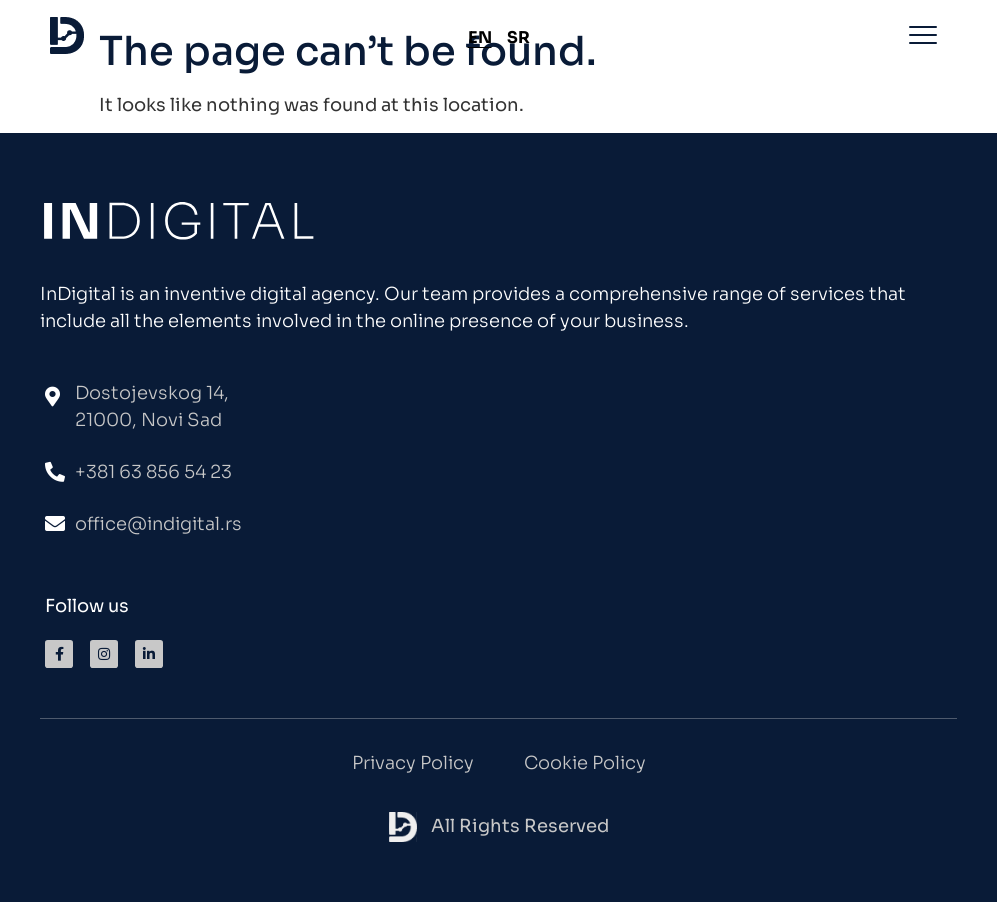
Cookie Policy (585, 763)
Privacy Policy (413, 763)
